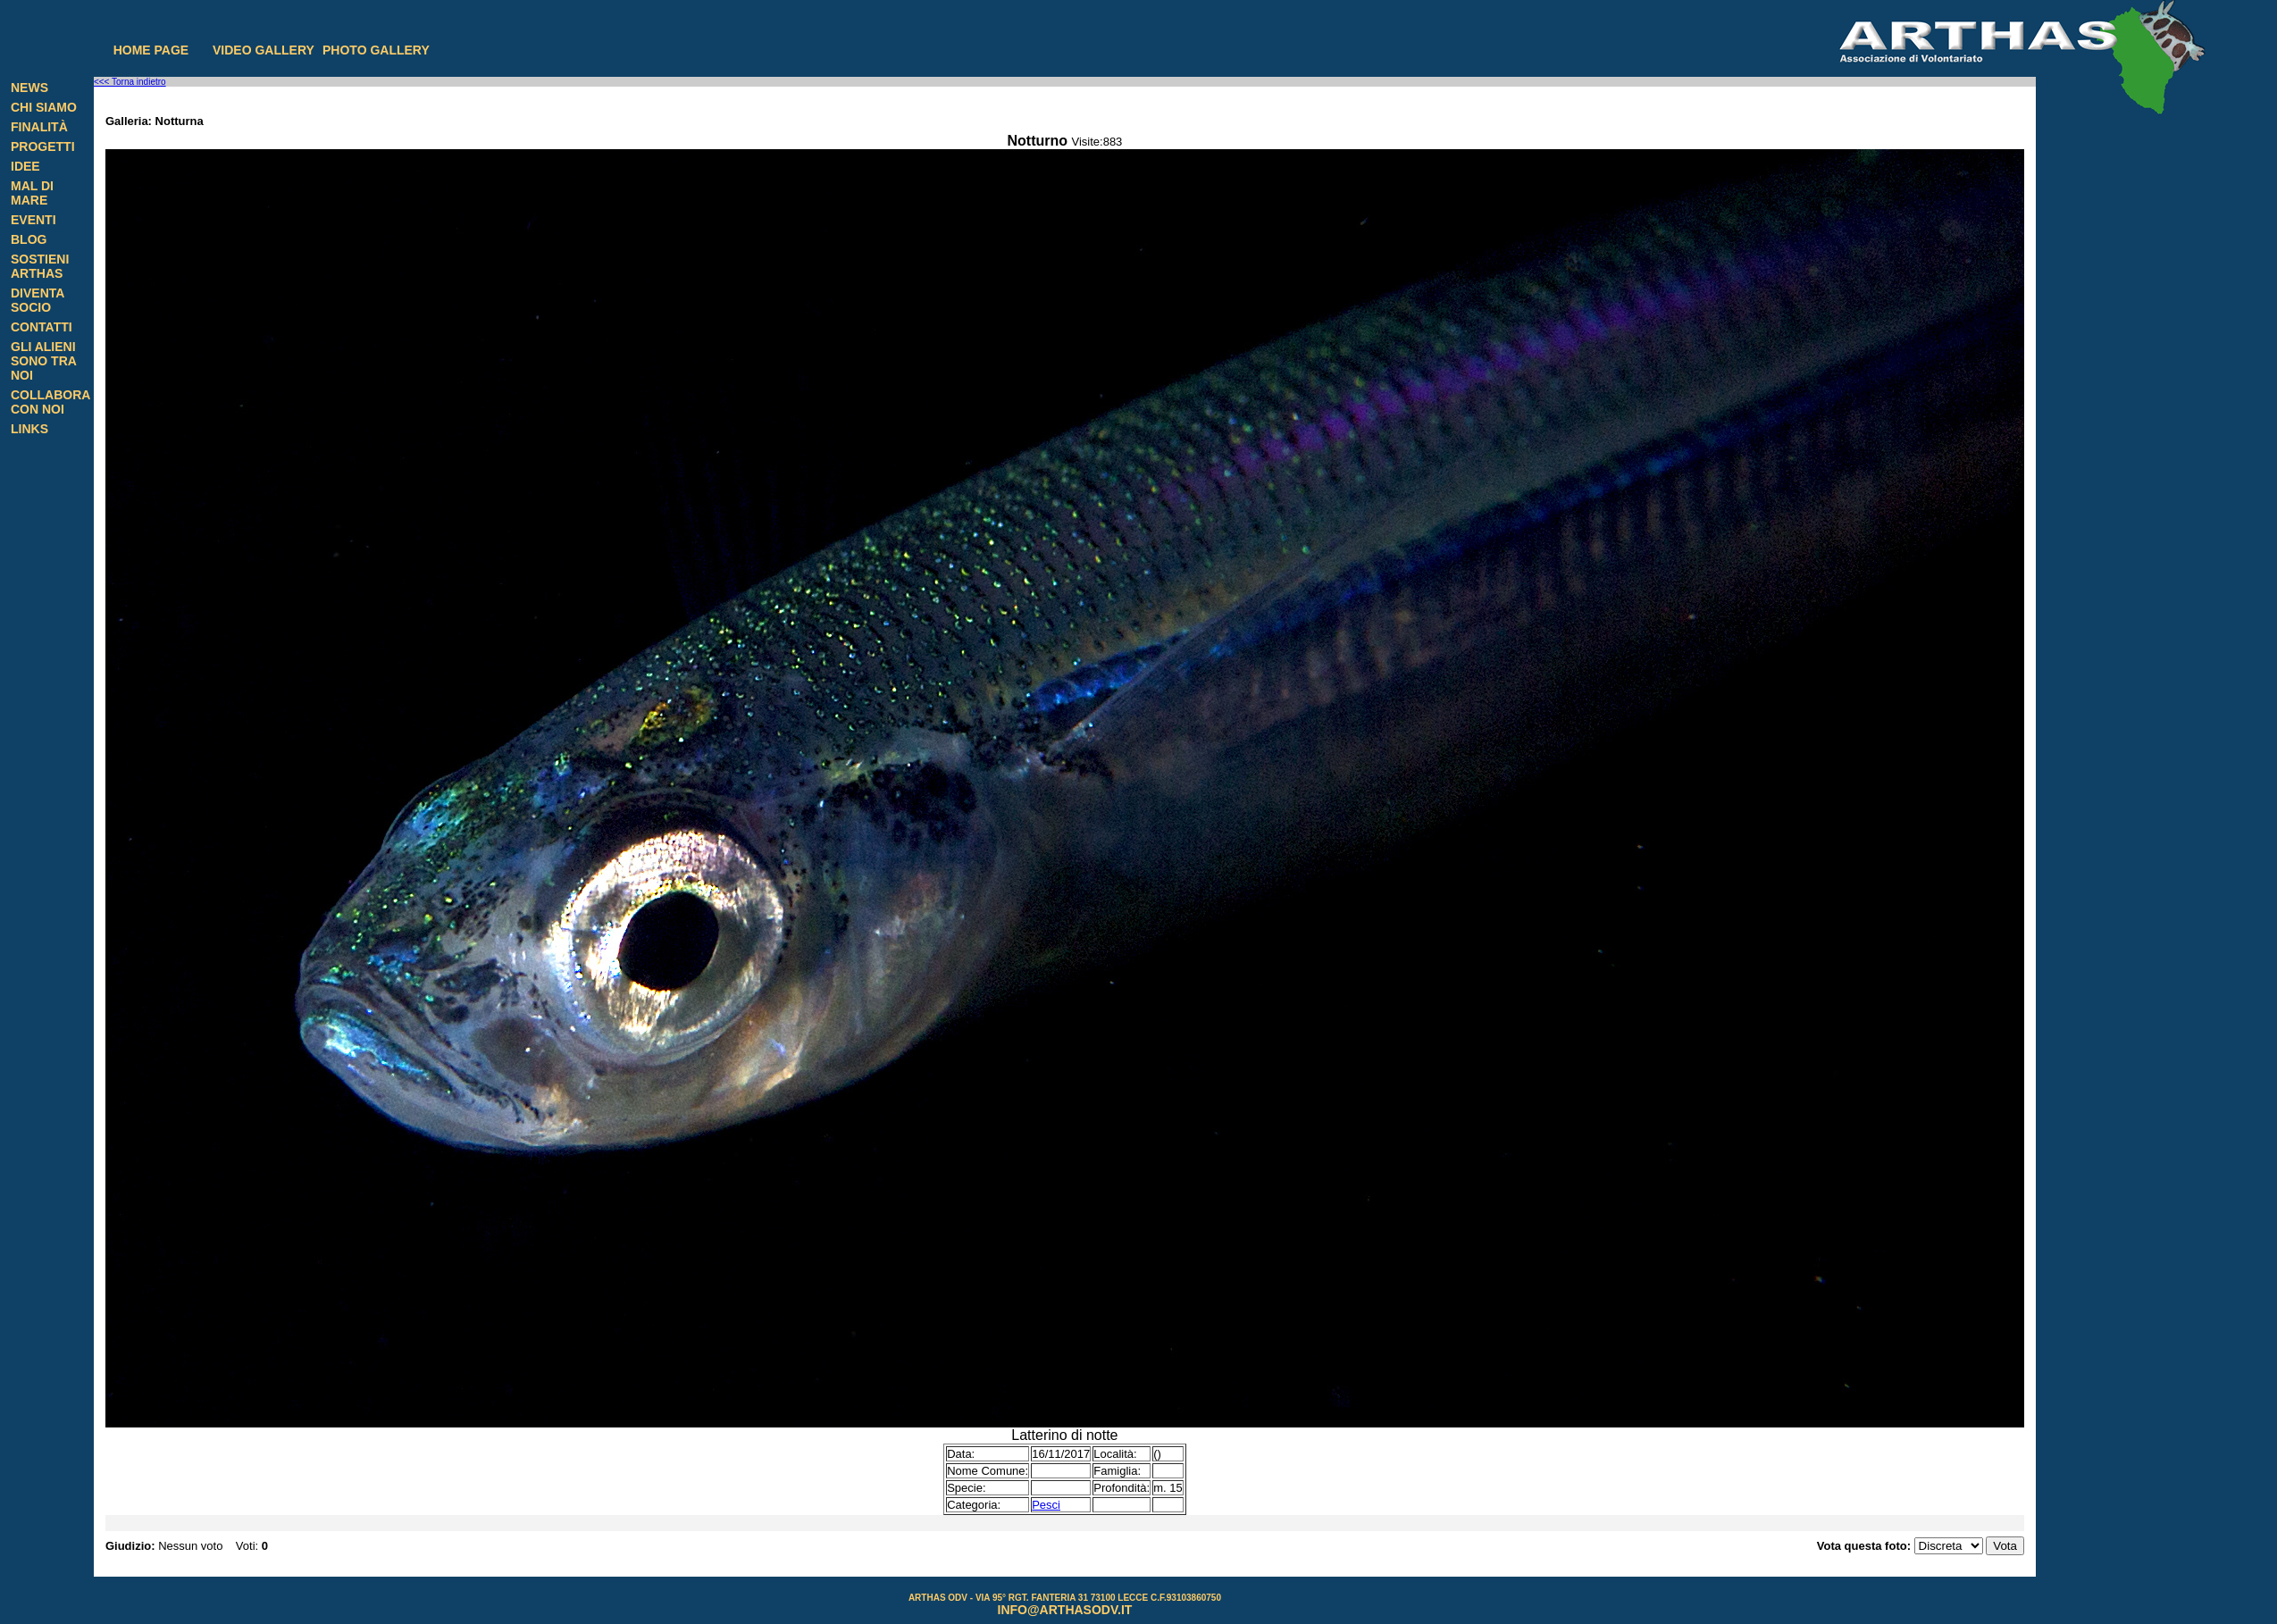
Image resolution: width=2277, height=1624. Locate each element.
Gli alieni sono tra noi (43, 360)
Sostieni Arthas (40, 266)
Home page (151, 50)
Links (29, 429)
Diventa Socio (37, 300)
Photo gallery (376, 50)
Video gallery (263, 50)
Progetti (43, 146)
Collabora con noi (50, 402)
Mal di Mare (32, 193)
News (29, 87)
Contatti (41, 327)
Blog (28, 239)
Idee (25, 166)
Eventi (33, 220)
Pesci (1046, 1504)
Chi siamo (44, 107)
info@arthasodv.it (1065, 1610)
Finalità (39, 127)
